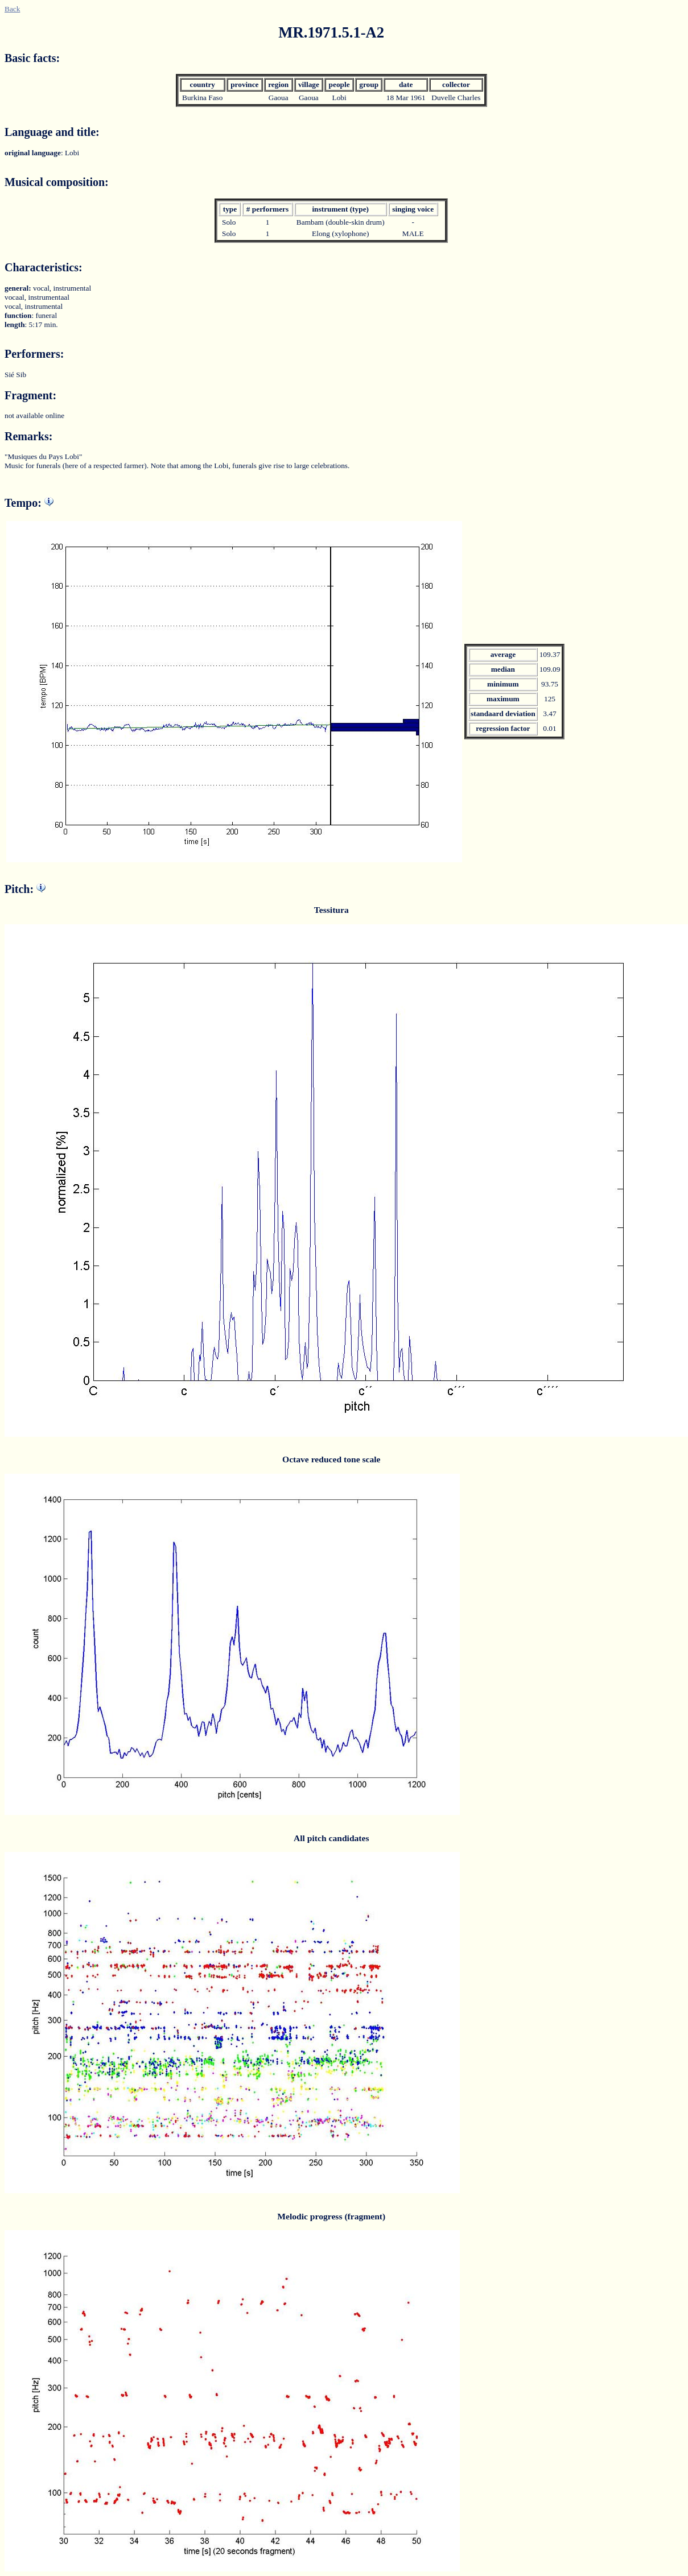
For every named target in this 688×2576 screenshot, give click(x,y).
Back (12, 9)
